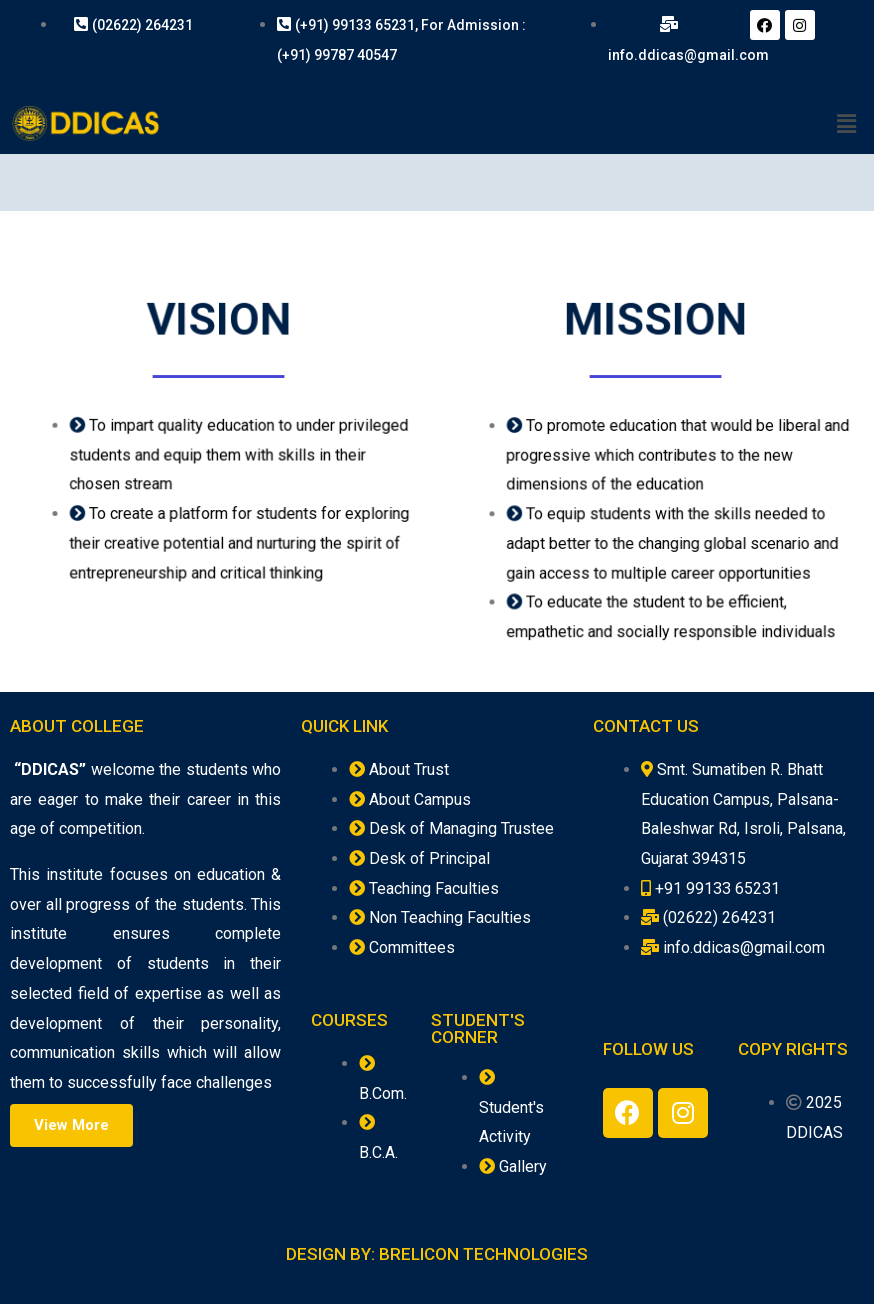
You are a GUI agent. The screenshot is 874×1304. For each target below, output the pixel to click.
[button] (71, 1125)
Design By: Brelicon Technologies (437, 1254)
